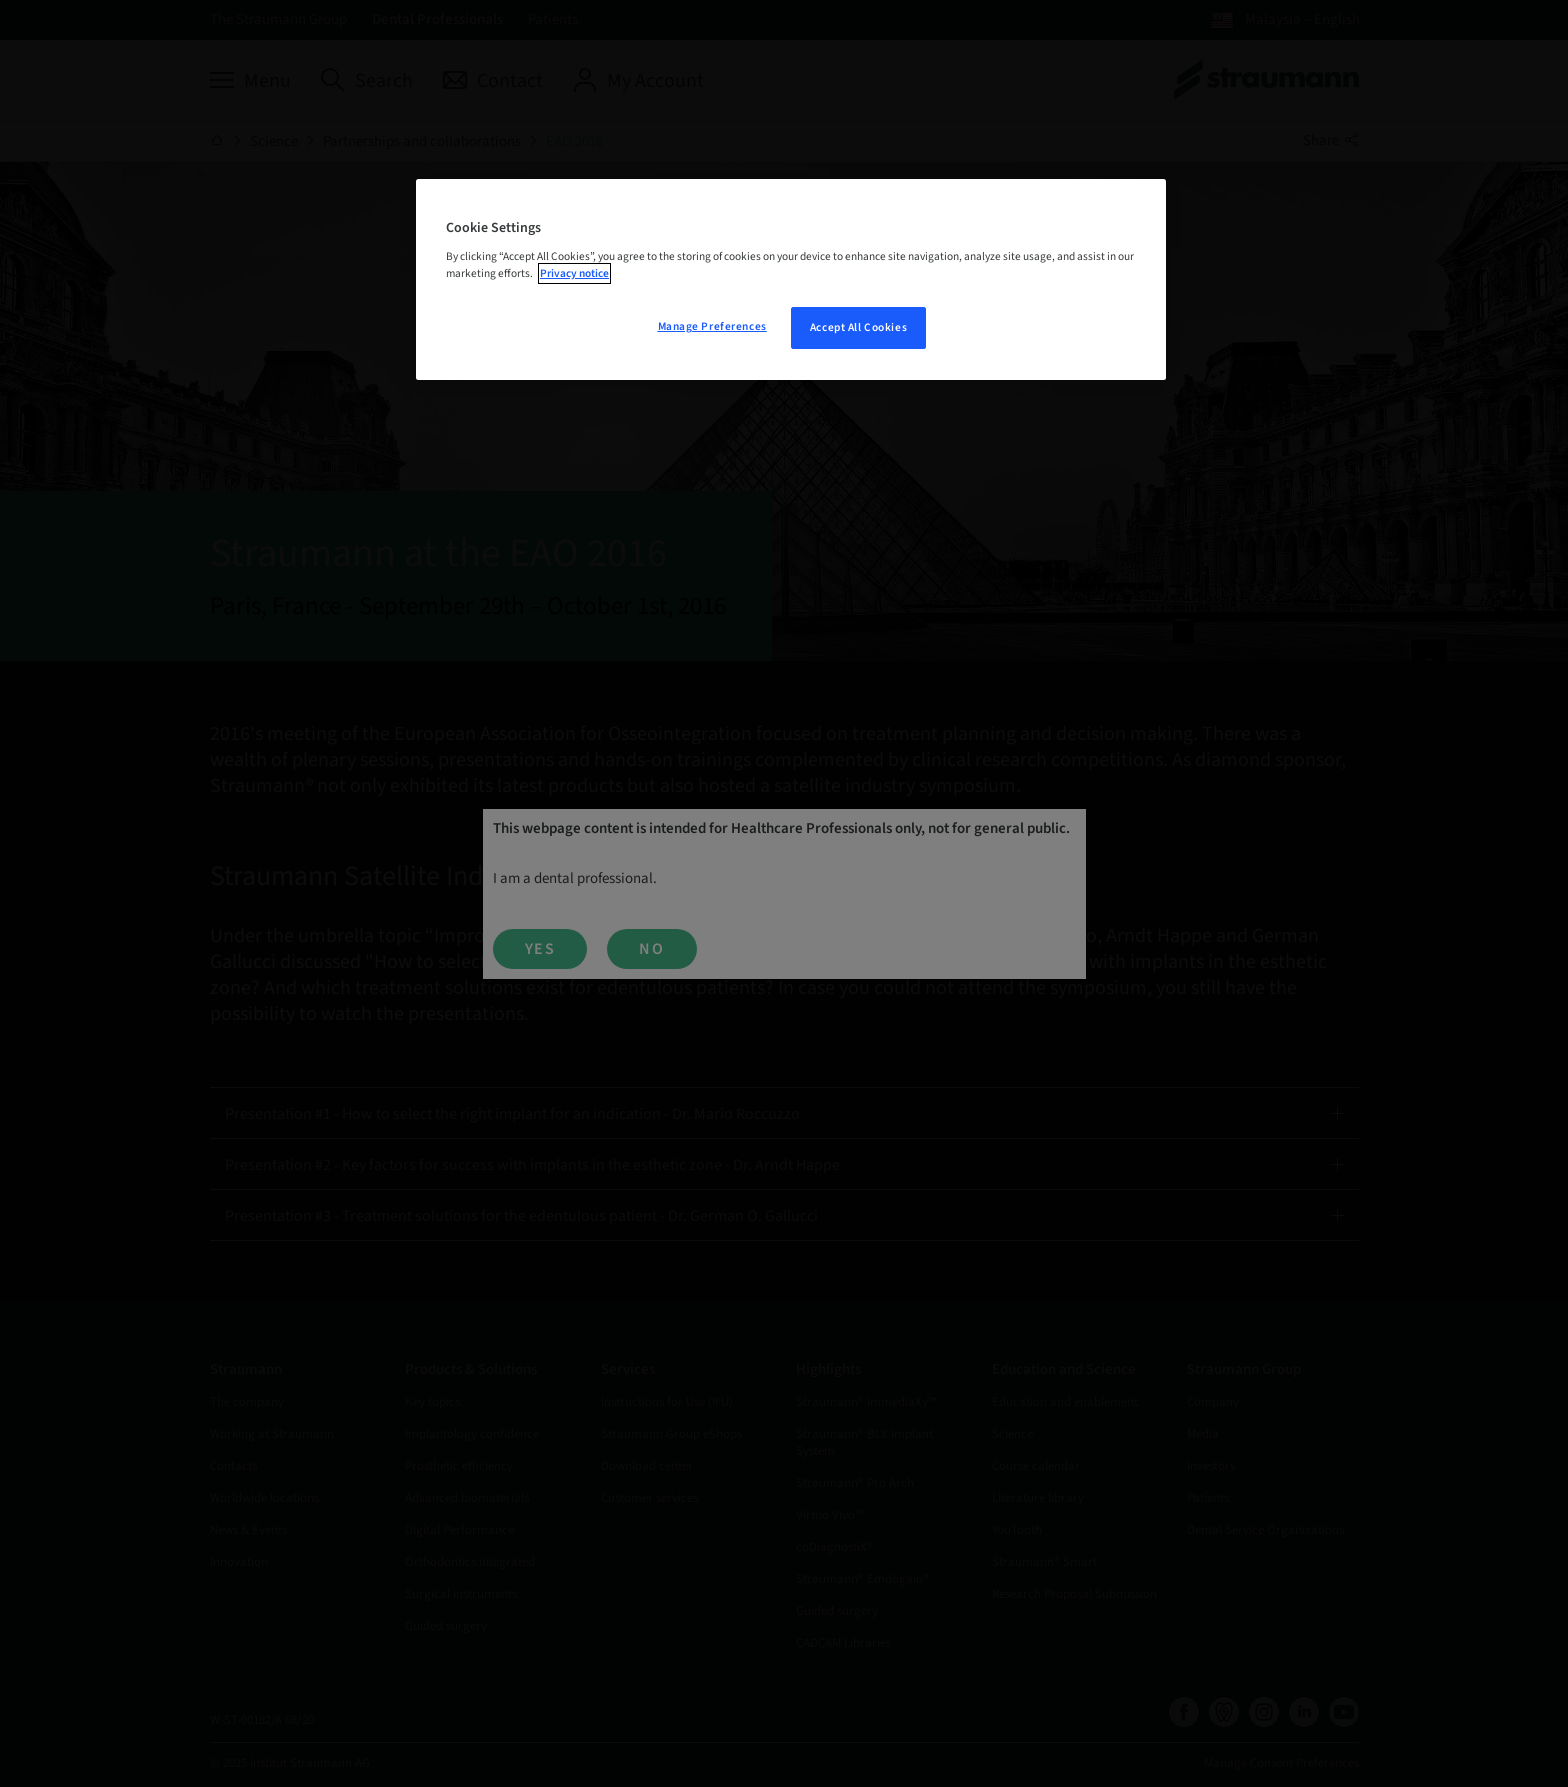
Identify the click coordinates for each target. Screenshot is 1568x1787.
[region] (791, 280)
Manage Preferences (712, 326)
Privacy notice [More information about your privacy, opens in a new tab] (574, 273)
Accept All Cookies (858, 327)
